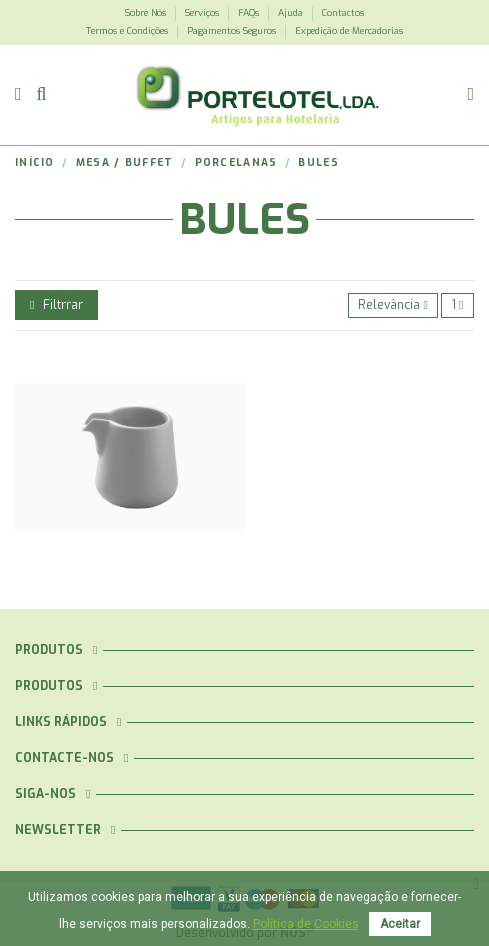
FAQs (250, 13)
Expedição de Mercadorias (349, 31)
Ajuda (292, 13)
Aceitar (400, 924)
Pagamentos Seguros (233, 31)
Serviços (203, 13)
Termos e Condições (128, 31)
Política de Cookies (306, 924)
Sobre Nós (147, 13)
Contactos (343, 13)
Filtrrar (56, 305)
